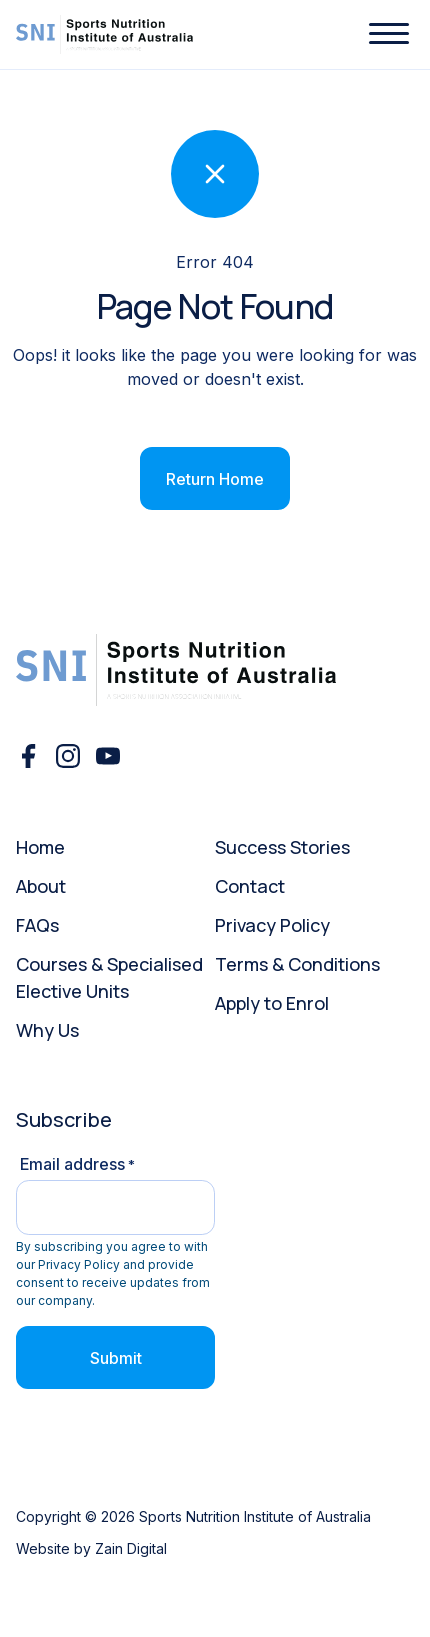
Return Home (215, 479)
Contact (250, 886)
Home (40, 847)
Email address (77, 1164)
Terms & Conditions (297, 964)
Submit (116, 1358)
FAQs (37, 925)
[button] (389, 34)
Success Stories (282, 847)
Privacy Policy (272, 925)
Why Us (47, 1030)
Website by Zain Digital (91, 1548)
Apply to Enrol (272, 1003)
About (41, 886)
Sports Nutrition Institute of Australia (255, 1516)
